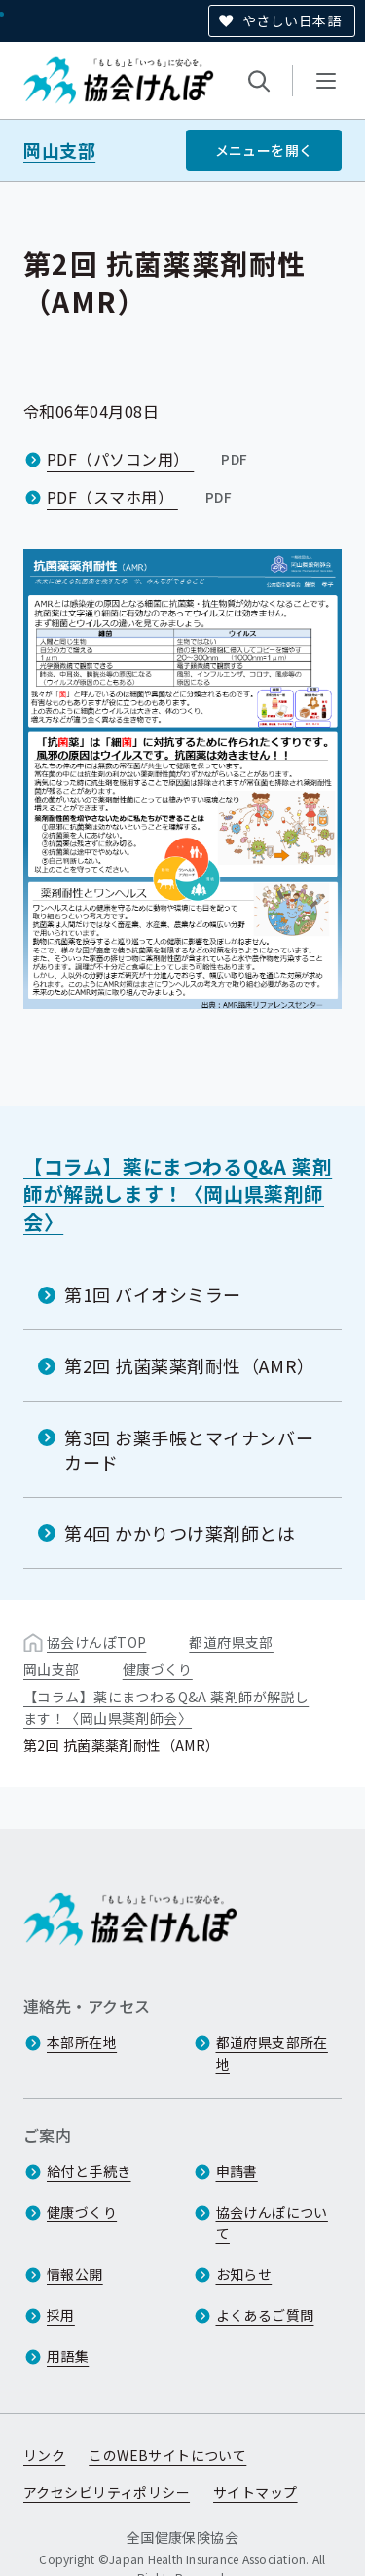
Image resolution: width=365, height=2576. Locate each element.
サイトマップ (255, 2492)
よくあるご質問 (265, 2315)
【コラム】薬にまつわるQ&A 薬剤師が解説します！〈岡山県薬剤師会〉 (177, 1194)
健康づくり (158, 1669)
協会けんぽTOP (96, 1642)
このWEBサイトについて (167, 2455)
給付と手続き (89, 2171)
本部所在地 (82, 2042)
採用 (61, 2315)
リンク (44, 2455)
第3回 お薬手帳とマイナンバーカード (188, 1449)
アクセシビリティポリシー (106, 2492)
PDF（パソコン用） (149, 458)
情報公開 (75, 2274)
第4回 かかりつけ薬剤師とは (180, 1533)
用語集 (68, 2356)
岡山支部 (59, 150)
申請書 (237, 2171)
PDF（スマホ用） (141, 496)
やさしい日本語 (291, 20)
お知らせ (244, 2274)
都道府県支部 (231, 1642)
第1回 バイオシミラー (152, 1294)
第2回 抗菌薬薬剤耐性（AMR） (189, 1365)
